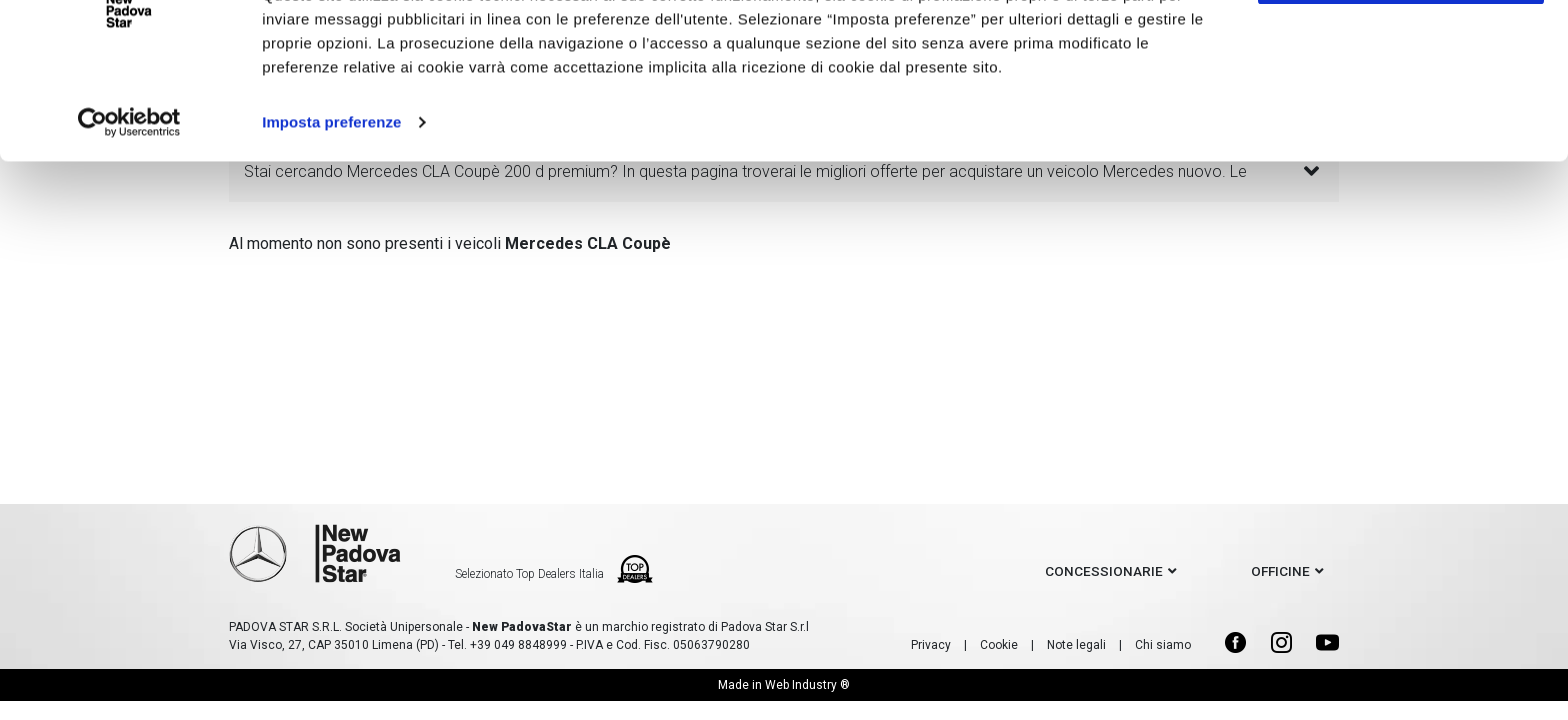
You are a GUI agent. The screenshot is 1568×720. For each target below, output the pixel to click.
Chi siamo (1163, 645)
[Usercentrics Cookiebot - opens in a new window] (129, 200)
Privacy (931, 645)
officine (1280, 571)
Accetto (1400, 52)
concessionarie (1104, 571)
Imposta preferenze (331, 199)
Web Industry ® (807, 685)
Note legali (1076, 645)
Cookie (999, 645)
